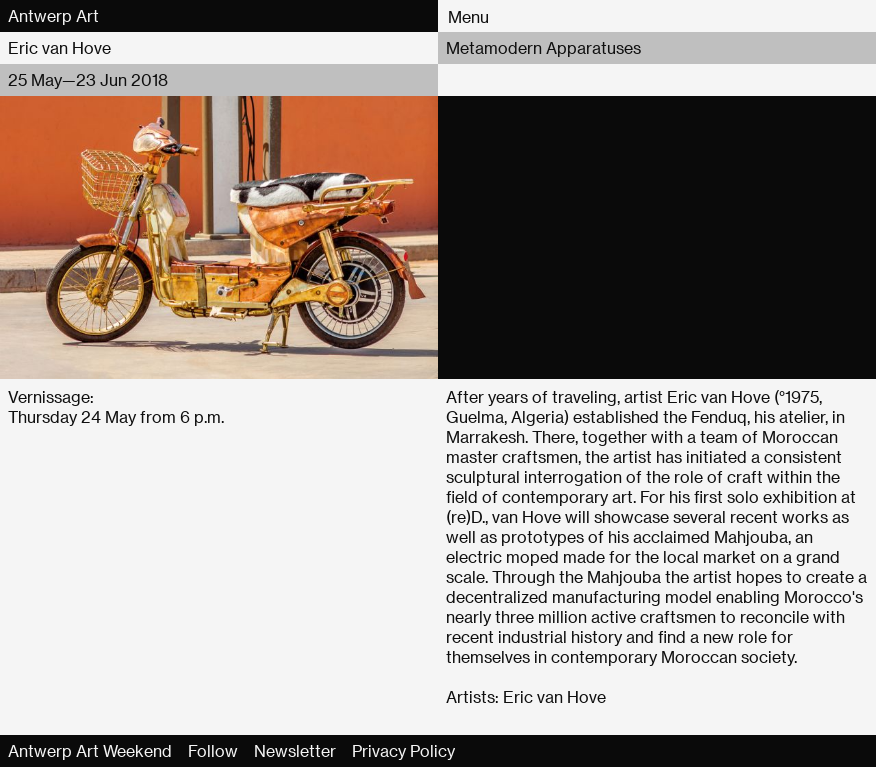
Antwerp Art (53, 15)
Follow (213, 750)
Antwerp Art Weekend (90, 750)
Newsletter (295, 750)
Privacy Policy (403, 750)
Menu (468, 16)
